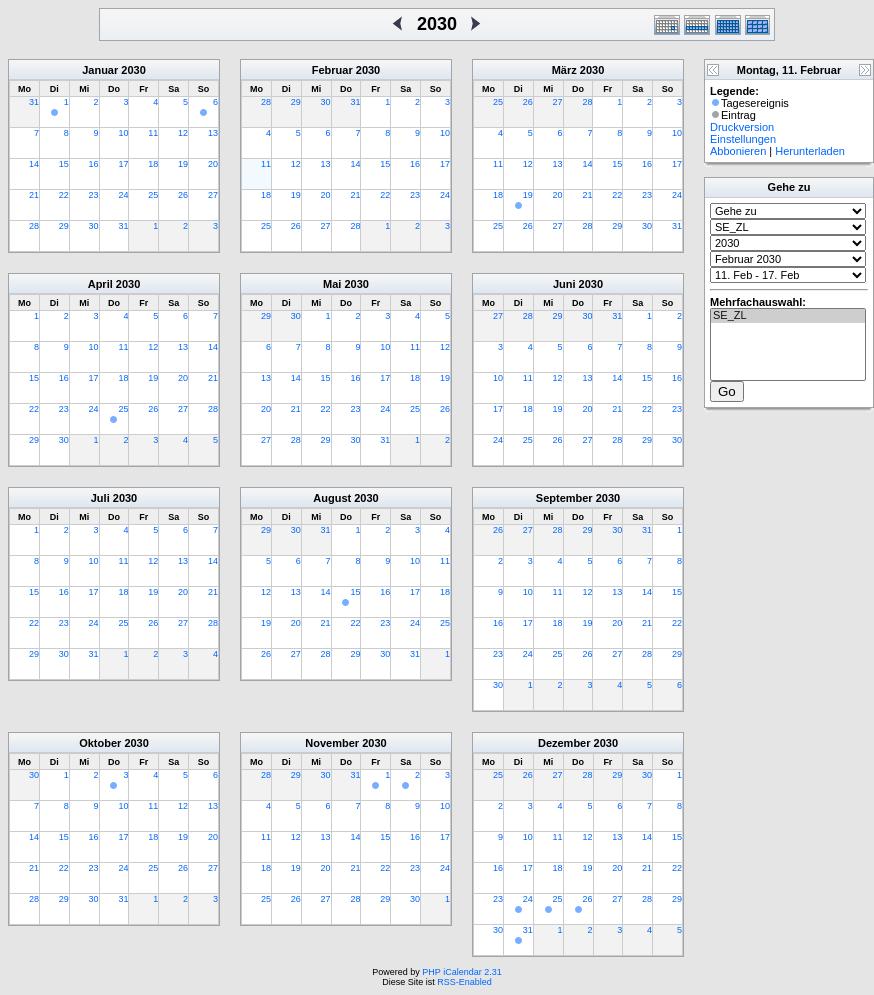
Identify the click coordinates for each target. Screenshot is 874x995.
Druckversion (742, 127)
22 (64, 195)
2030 (133, 70)
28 (34, 226)
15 (64, 164)
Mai (332, 284)
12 (183, 133)
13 (213, 133)
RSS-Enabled (464, 982)
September (564, 498)
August (332, 498)
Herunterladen (810, 151)
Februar (332, 70)
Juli (100, 498)
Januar (100, 70)
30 (94, 226)
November (332, 743)
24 (123, 195)
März (564, 70)
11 (153, 133)
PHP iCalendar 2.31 (461, 972)
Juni (564, 284)
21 (34, 195)
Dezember (564, 743)
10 (123, 133)
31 (34, 102)
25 (153, 195)
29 (64, 226)
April (100, 284)
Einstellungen (743, 139)
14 (34, 164)
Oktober (100, 743)
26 (183, 195)
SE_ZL (788, 316)
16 (94, 164)
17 (123, 164)
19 (183, 164)
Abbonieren (738, 151)
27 (213, 195)
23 (94, 195)
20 (213, 164)
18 (153, 164)
